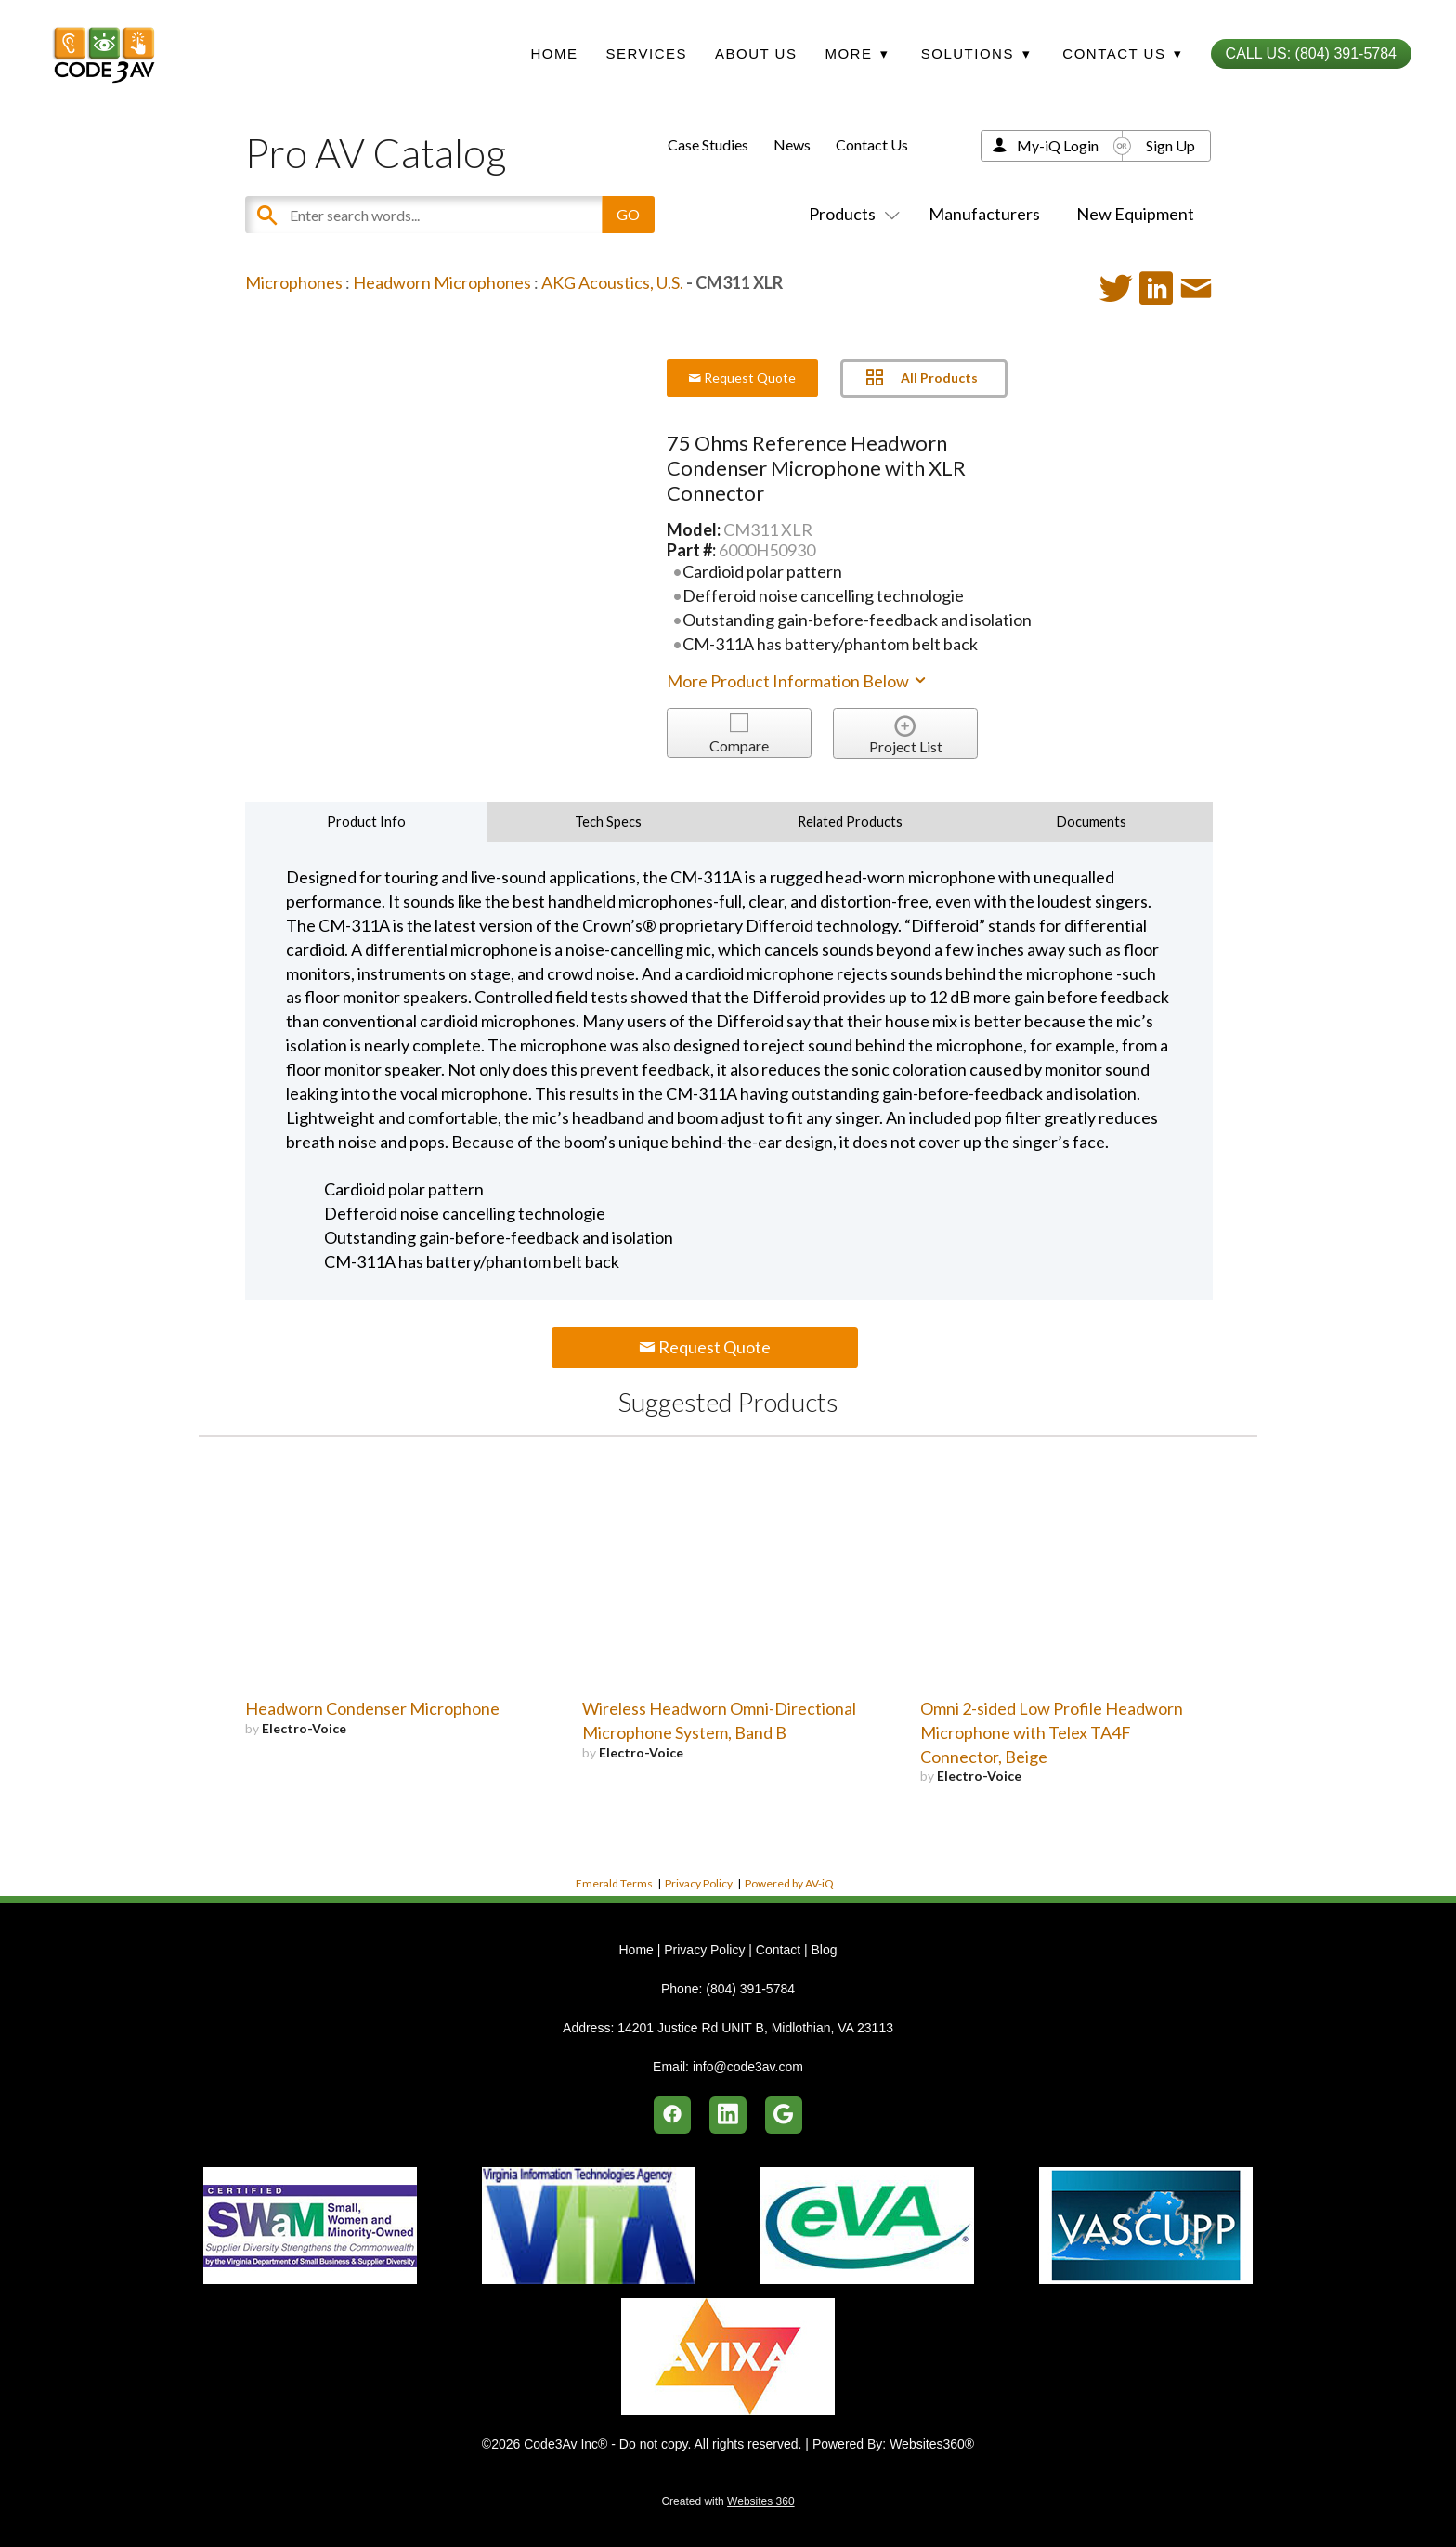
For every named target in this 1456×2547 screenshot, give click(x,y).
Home (554, 53)
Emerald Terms (614, 1883)
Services (646, 53)
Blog (824, 1949)
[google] (783, 2115)
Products (850, 213)
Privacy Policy (699, 1883)
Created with (727, 2501)
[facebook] (672, 2115)
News (792, 144)
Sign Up (1170, 145)
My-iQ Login (1057, 145)
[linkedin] (728, 2115)
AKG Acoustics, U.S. (612, 282)
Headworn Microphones (442, 282)
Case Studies (708, 144)
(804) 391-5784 (750, 1988)
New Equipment (1135, 213)
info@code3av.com (748, 2066)
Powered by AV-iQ (789, 1883)
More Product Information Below (798, 681)
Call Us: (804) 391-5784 (1311, 53)
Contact (778, 1949)
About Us (756, 53)
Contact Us (872, 144)
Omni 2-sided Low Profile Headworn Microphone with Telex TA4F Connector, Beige (1051, 1732)
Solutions (976, 53)
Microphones (294, 282)
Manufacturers (984, 213)
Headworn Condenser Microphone (372, 1708)
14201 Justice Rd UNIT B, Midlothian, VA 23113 (755, 2027)
